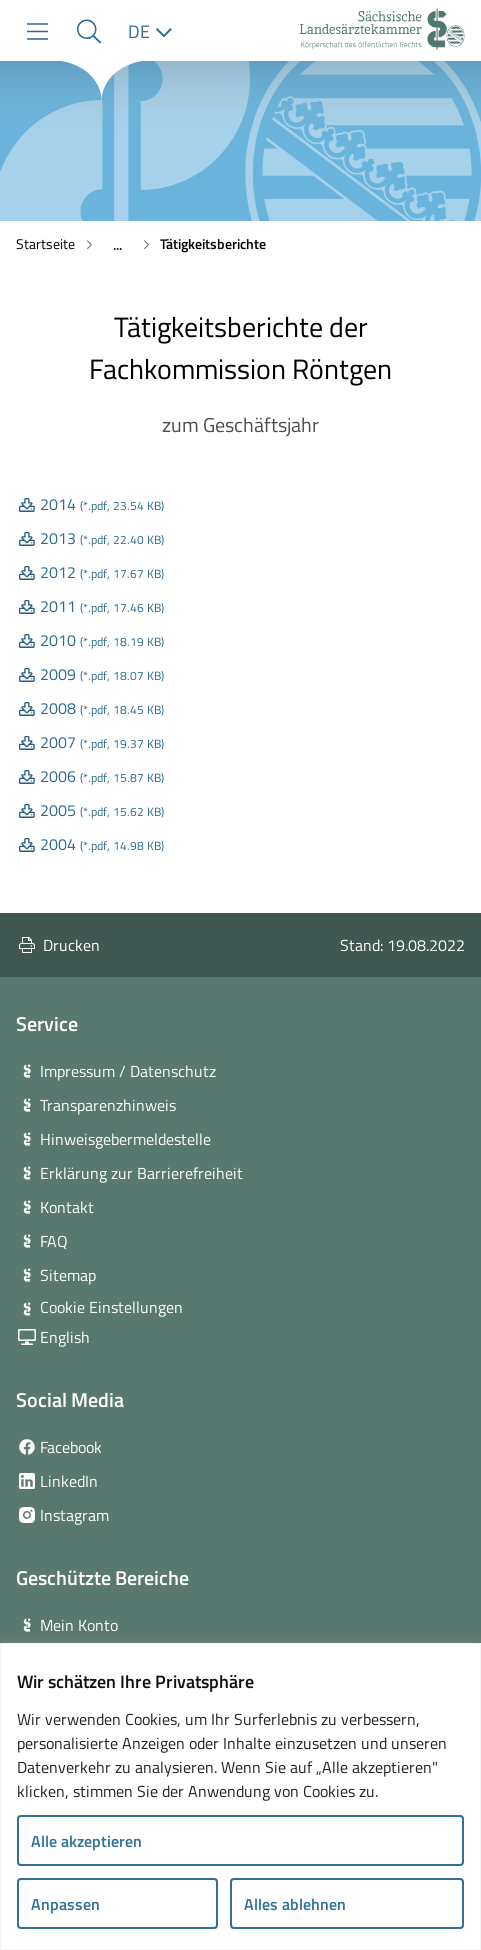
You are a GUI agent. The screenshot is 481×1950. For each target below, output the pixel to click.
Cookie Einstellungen (111, 1307)
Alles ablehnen (295, 1904)
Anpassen (65, 1904)
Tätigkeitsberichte (213, 243)
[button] (88, 31)
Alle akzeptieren (86, 1841)
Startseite (45, 243)
